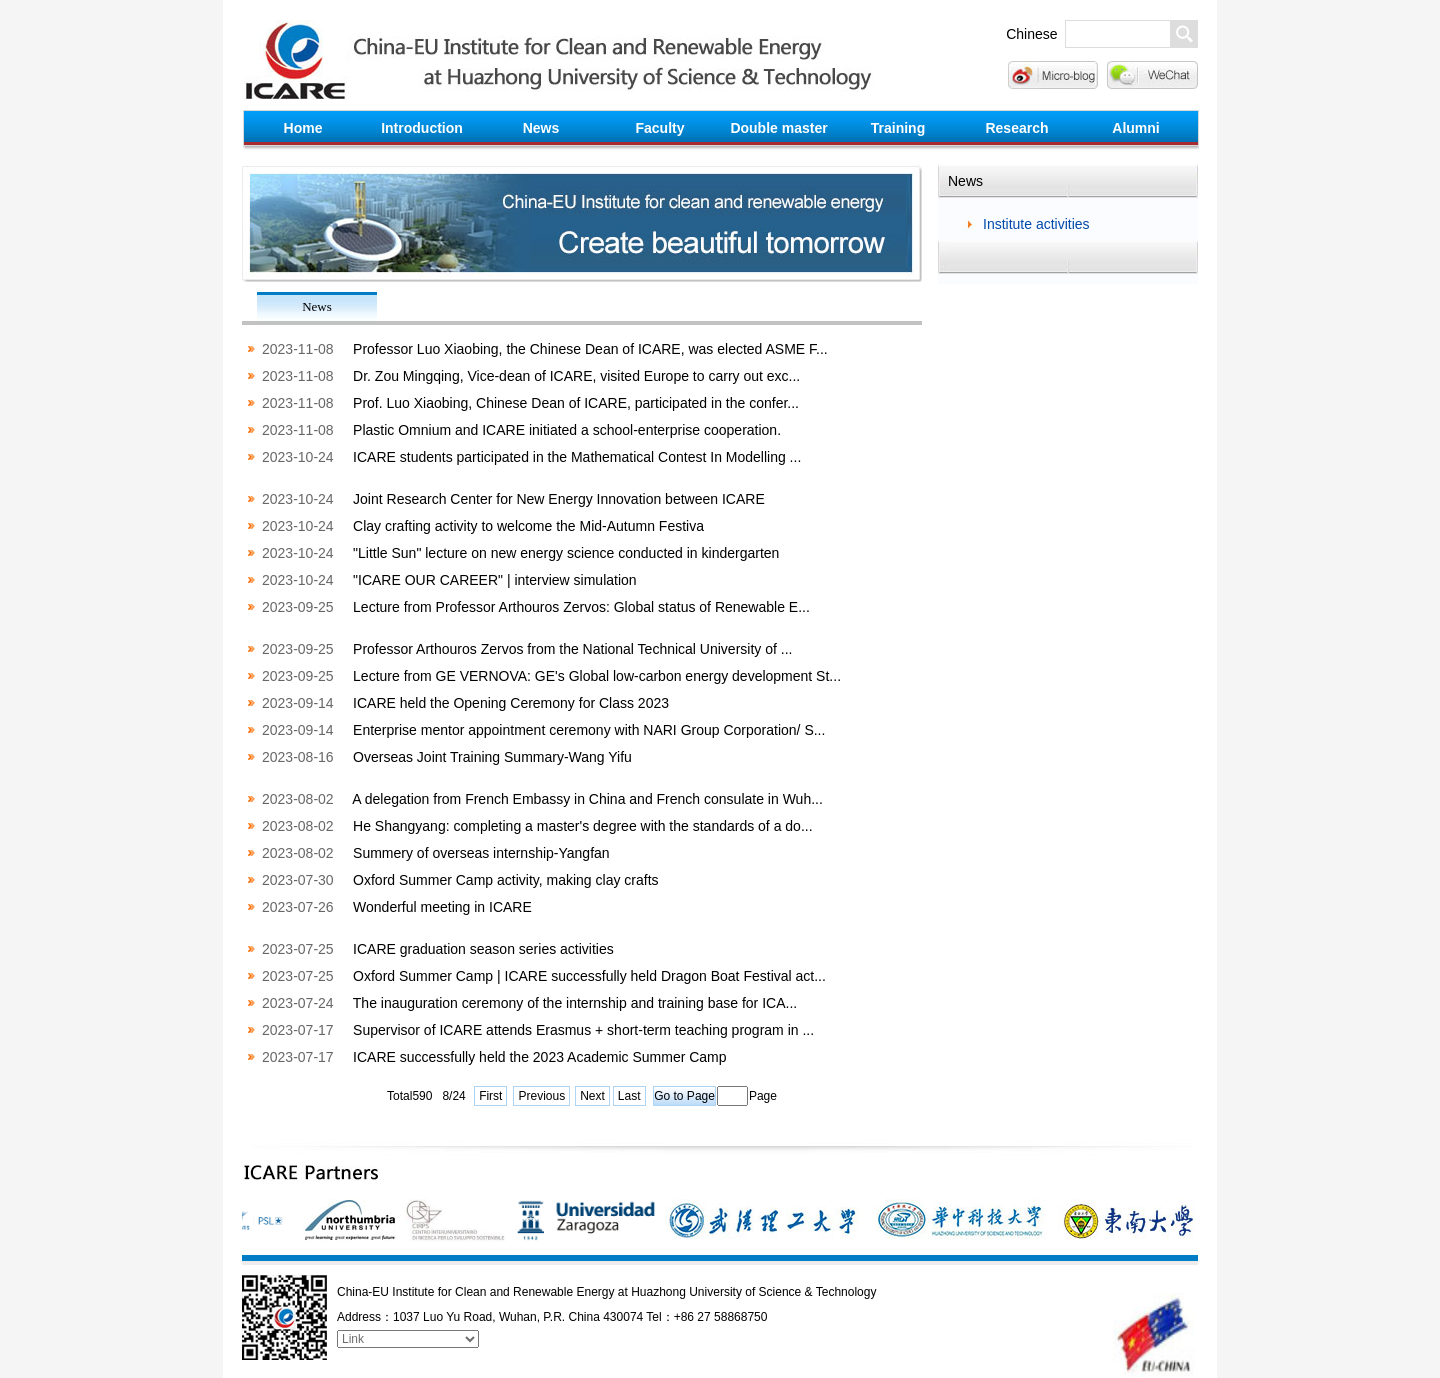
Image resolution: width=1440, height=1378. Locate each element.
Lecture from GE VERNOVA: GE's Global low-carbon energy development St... (597, 676)
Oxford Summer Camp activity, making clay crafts (505, 880)
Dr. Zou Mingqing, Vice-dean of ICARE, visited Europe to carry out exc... (576, 376)
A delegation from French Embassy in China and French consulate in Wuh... (587, 799)
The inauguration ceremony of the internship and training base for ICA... (575, 1003)
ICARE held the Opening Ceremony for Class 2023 (511, 703)
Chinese (1031, 34)
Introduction (422, 128)
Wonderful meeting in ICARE (442, 907)
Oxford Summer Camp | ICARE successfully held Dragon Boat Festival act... (589, 976)
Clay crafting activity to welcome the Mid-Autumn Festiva (528, 526)
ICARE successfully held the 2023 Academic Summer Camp (540, 1057)
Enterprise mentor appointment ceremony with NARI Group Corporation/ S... (589, 730)
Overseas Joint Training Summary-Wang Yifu (492, 757)
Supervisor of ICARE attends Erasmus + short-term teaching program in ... (583, 1030)
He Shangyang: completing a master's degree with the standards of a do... (583, 826)
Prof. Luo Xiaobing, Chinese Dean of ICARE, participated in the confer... (576, 403)
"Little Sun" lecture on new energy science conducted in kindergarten (566, 553)
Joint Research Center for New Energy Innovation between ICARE (559, 499)
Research (1016, 128)
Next (592, 1096)
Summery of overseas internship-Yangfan (481, 853)
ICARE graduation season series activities (483, 949)
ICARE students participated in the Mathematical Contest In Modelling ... (577, 457)
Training (898, 128)
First (490, 1096)
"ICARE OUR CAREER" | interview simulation (495, 580)
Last (629, 1096)
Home (303, 128)
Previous (541, 1096)
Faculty (659, 128)
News (541, 128)
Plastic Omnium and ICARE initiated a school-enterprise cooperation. (567, 430)
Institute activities (1036, 224)
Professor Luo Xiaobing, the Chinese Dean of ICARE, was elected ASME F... (590, 349)
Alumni (1135, 128)
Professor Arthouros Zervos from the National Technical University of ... (572, 649)
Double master (778, 128)
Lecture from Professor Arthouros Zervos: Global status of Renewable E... (581, 607)
